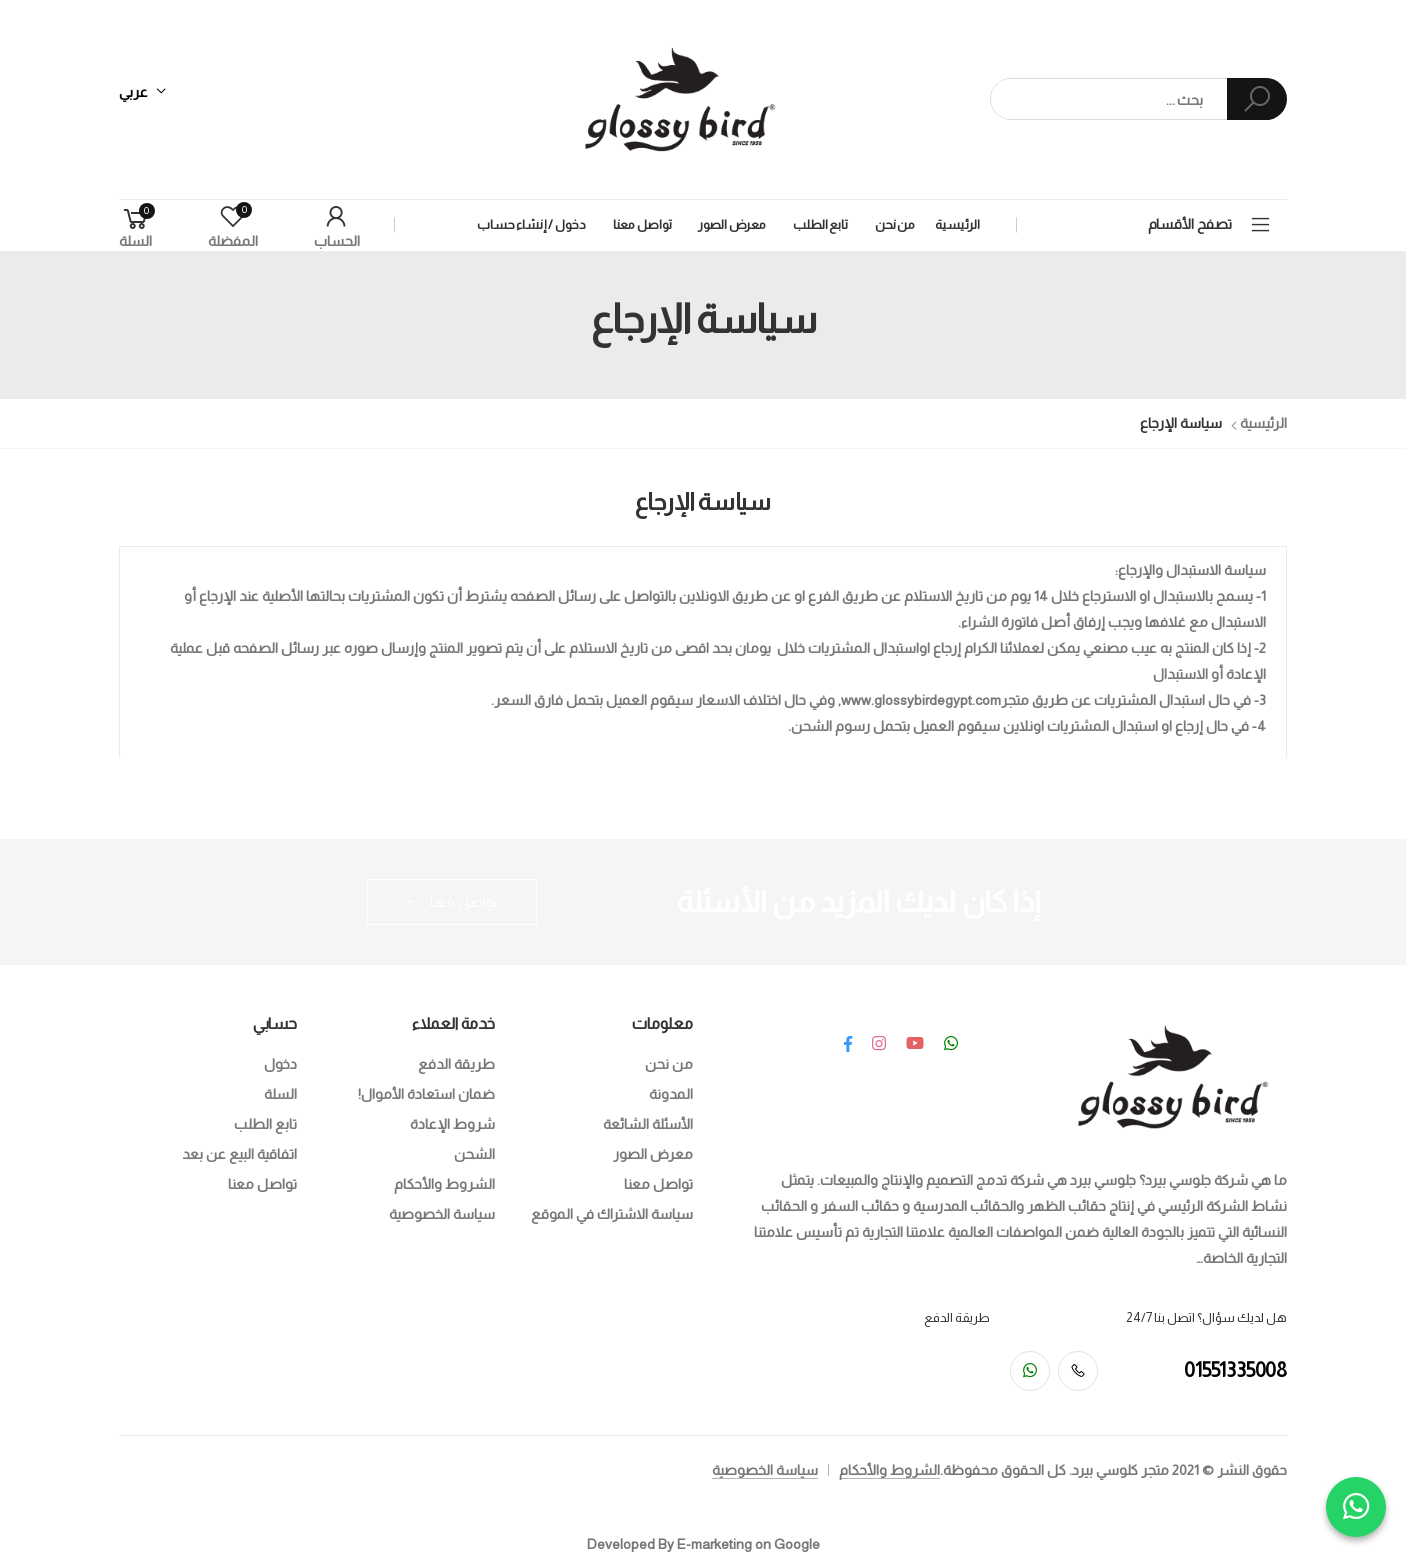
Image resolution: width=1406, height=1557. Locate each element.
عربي (133, 92)
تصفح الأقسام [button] (1190, 224)
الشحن (474, 1154)
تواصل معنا (642, 224)
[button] (135, 225)
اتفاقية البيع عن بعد (239, 1154)
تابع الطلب (820, 224)
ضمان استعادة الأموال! (426, 1094)
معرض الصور (732, 224)
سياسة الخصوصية (442, 1214)
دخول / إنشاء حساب (531, 224)
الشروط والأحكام (444, 1184)
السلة (280, 1094)
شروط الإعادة (452, 1124)
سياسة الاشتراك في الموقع (612, 1214)
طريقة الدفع (456, 1064)
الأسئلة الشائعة (648, 1124)
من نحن (895, 224)
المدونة (671, 1094)
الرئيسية (957, 224)
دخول (280, 1064)
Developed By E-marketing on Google (703, 1544)
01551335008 (1235, 1370)
